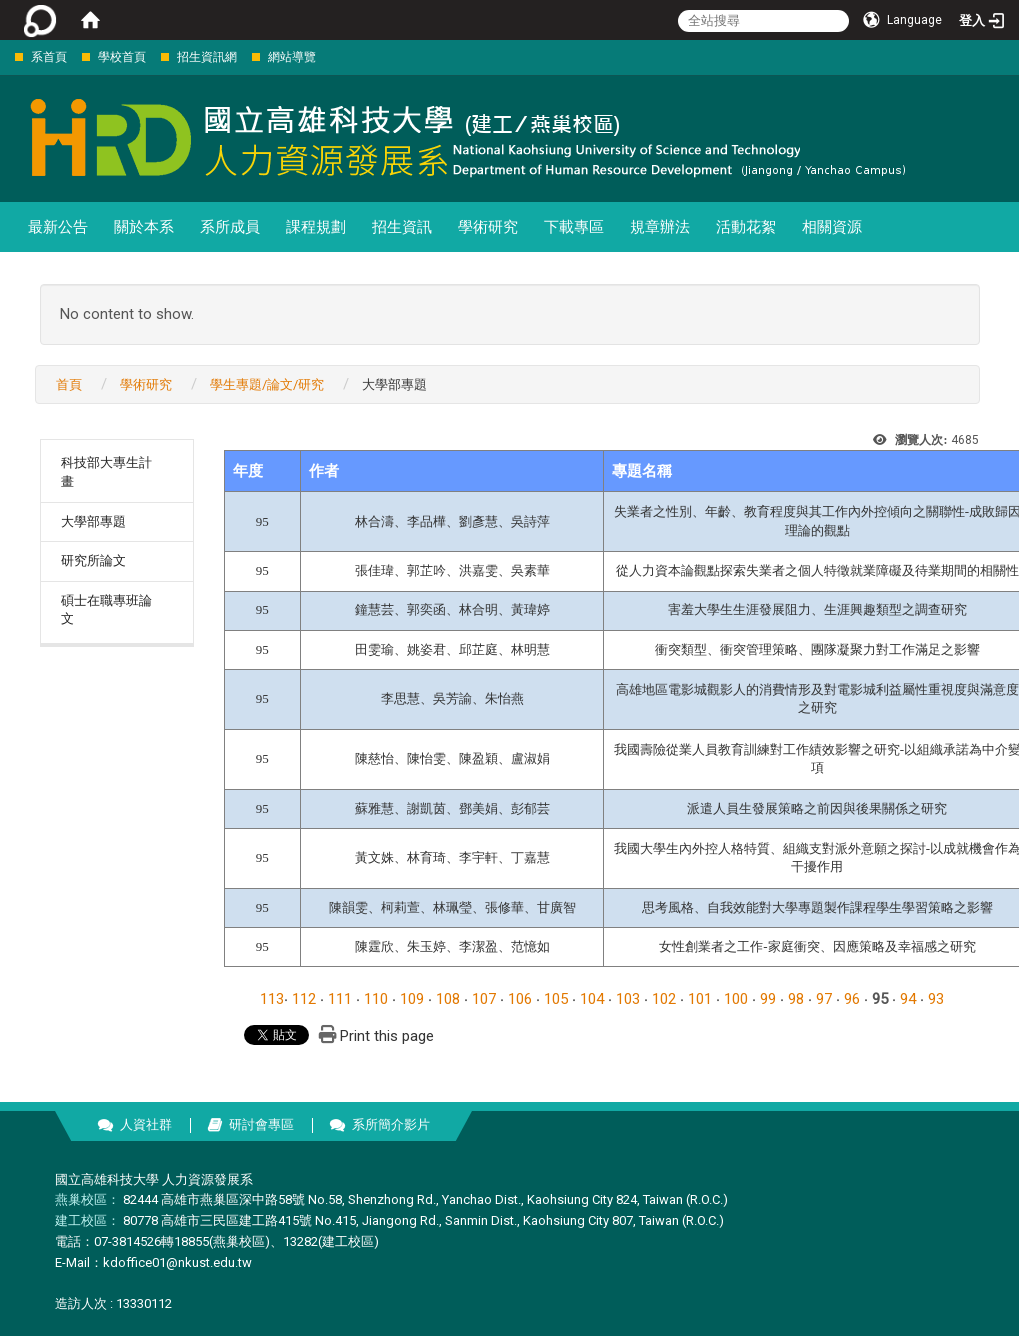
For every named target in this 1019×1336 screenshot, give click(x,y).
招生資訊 (402, 227)
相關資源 (832, 227)
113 (272, 999)
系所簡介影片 (391, 1124)
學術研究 (488, 227)
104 (592, 999)
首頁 (69, 384)
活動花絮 (746, 227)
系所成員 (230, 227)
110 (376, 999)
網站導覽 (292, 57)
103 (628, 999)
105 (556, 999)
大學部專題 (93, 521)
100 (736, 999)
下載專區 (574, 227)
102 (664, 999)
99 (768, 999)
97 (824, 999)
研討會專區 (261, 1124)
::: (4, 56)
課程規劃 (316, 227)
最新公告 (58, 227)
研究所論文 (93, 560)
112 (304, 999)
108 (448, 999)
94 (908, 999)
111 (340, 999)
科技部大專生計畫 (106, 472)
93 (936, 999)
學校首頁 (122, 57)
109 (412, 999)
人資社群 (146, 1124)
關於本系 (144, 227)
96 (852, 999)
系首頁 (49, 57)
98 (796, 999)
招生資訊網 (207, 57)
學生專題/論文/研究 (267, 384)
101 (700, 999)
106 (520, 999)
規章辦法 (660, 227)
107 (484, 999)
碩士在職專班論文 (106, 610)
